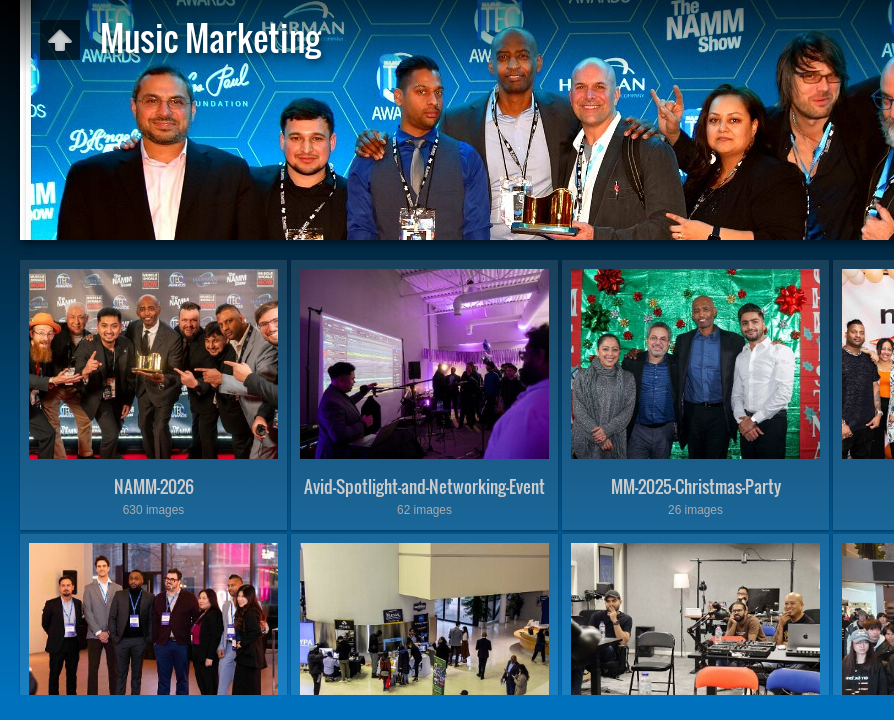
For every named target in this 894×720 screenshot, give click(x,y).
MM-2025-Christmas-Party (696, 486)
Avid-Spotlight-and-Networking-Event (424, 486)
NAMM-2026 (154, 486)
